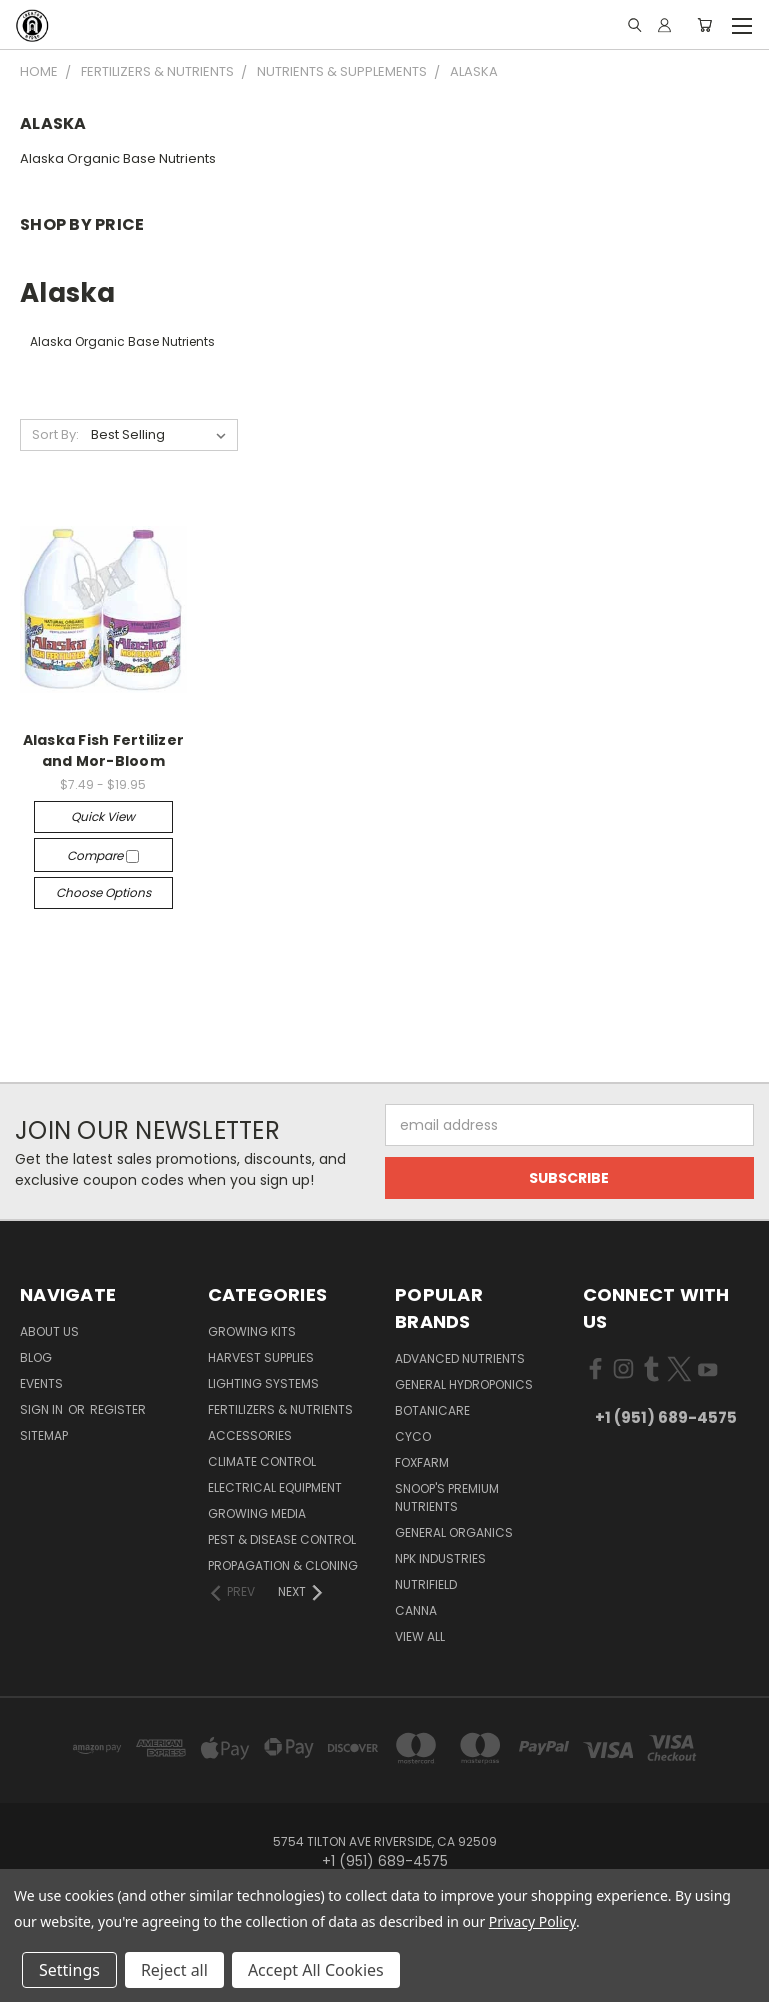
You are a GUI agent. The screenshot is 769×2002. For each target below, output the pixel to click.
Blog (36, 1357)
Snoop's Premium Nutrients (447, 1497)
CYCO (413, 1436)
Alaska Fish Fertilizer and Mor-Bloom (104, 750)
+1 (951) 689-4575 (666, 1417)
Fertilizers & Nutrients (280, 1409)
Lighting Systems (263, 1383)
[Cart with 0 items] (704, 25)
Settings (69, 1970)
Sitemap (44, 1435)
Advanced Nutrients (460, 1358)
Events (41, 1383)
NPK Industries (440, 1558)
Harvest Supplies (261, 1357)
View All (420, 1636)
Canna (416, 1610)
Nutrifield (426, 1584)
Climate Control (262, 1461)
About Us (49, 1331)
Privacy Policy (532, 1921)
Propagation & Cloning (283, 1565)
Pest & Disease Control (282, 1539)
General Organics (454, 1532)
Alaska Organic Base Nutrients (118, 158)
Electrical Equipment (275, 1487)
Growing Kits (252, 1331)
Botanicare (432, 1410)
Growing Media (257, 1513)
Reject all (174, 1970)
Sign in (43, 1409)
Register (118, 1409)
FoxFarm (422, 1462)
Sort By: (55, 434)
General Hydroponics (464, 1384)
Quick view (103, 816)
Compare (103, 855)
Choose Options (103, 892)
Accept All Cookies (316, 1970)
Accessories (250, 1435)
